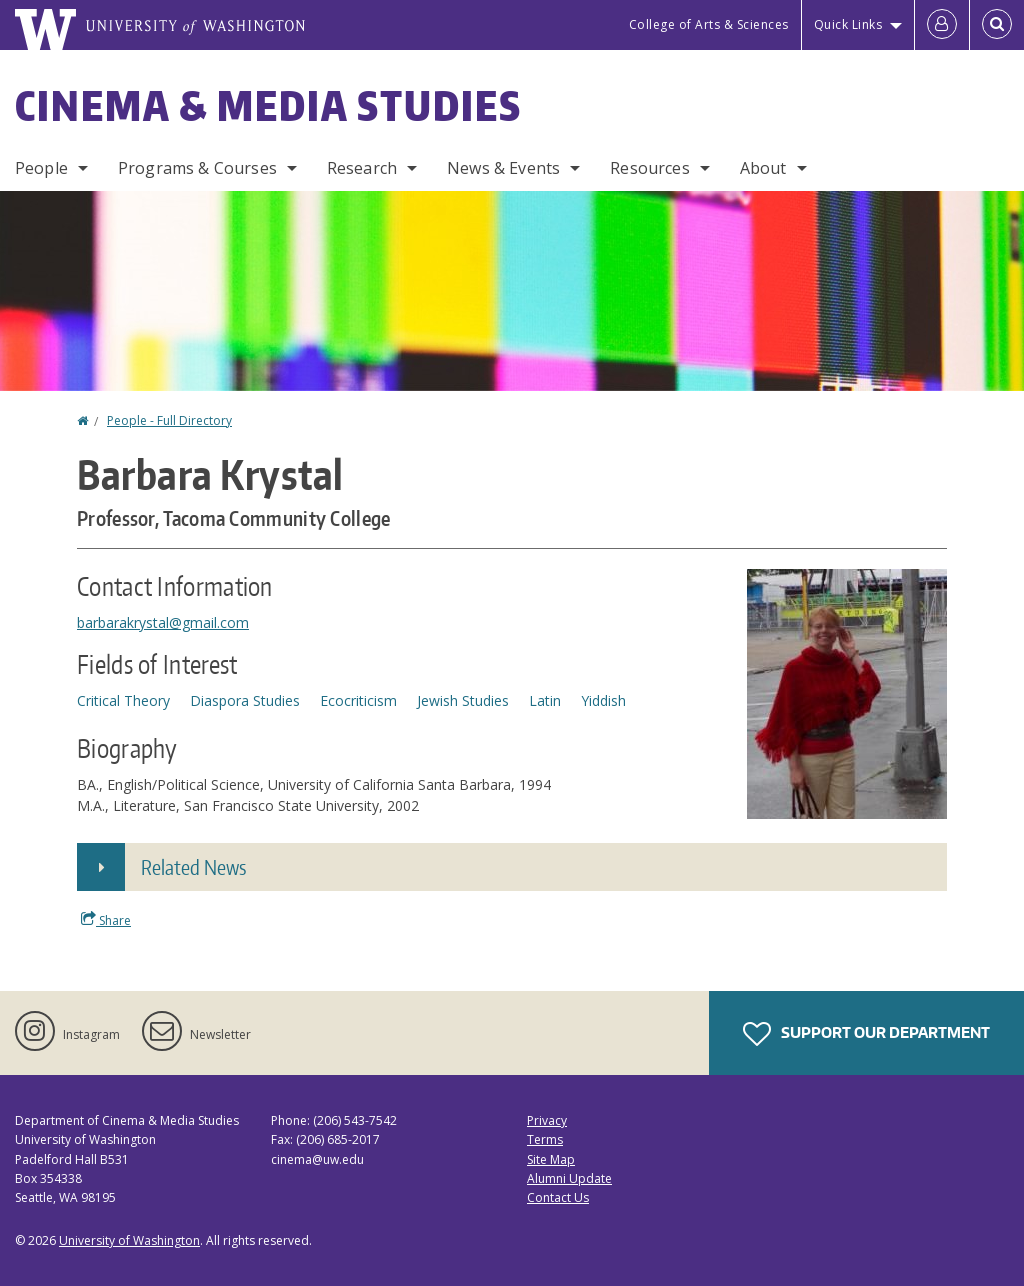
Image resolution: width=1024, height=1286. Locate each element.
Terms (545, 1139)
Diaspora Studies (245, 700)
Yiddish (603, 700)
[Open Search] (997, 25)
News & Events (503, 168)
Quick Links (848, 24)
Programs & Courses (197, 168)
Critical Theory (123, 700)
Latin (545, 700)
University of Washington (129, 1240)
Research (362, 168)
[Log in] (942, 25)
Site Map (551, 1159)
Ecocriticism (358, 700)
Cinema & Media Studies (268, 106)
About (763, 168)
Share (106, 920)
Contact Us (558, 1197)
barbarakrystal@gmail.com (163, 622)
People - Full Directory (169, 420)
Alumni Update (569, 1178)
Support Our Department (866, 1034)
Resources (649, 168)
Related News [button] (193, 867)
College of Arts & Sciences (709, 24)
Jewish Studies (463, 700)
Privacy (547, 1120)
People (41, 168)
